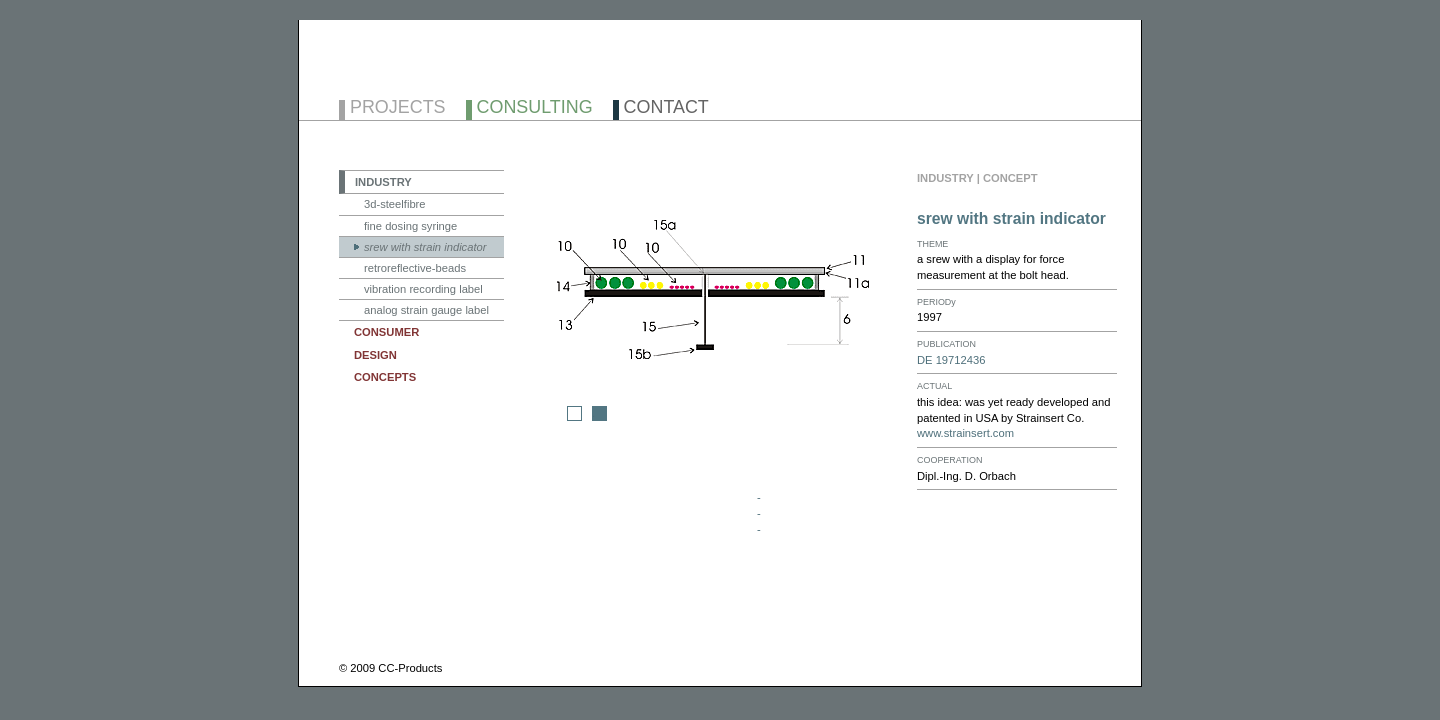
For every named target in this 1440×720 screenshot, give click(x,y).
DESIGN (375, 355)
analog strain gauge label (426, 310)
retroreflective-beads (415, 268)
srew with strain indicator (425, 247)
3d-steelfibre (395, 204)
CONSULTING (535, 108)
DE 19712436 (951, 360)
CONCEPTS (385, 377)
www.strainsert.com (965, 433)
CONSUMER (386, 332)
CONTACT (666, 108)
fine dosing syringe (410, 226)
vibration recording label (423, 289)
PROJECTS (398, 108)
